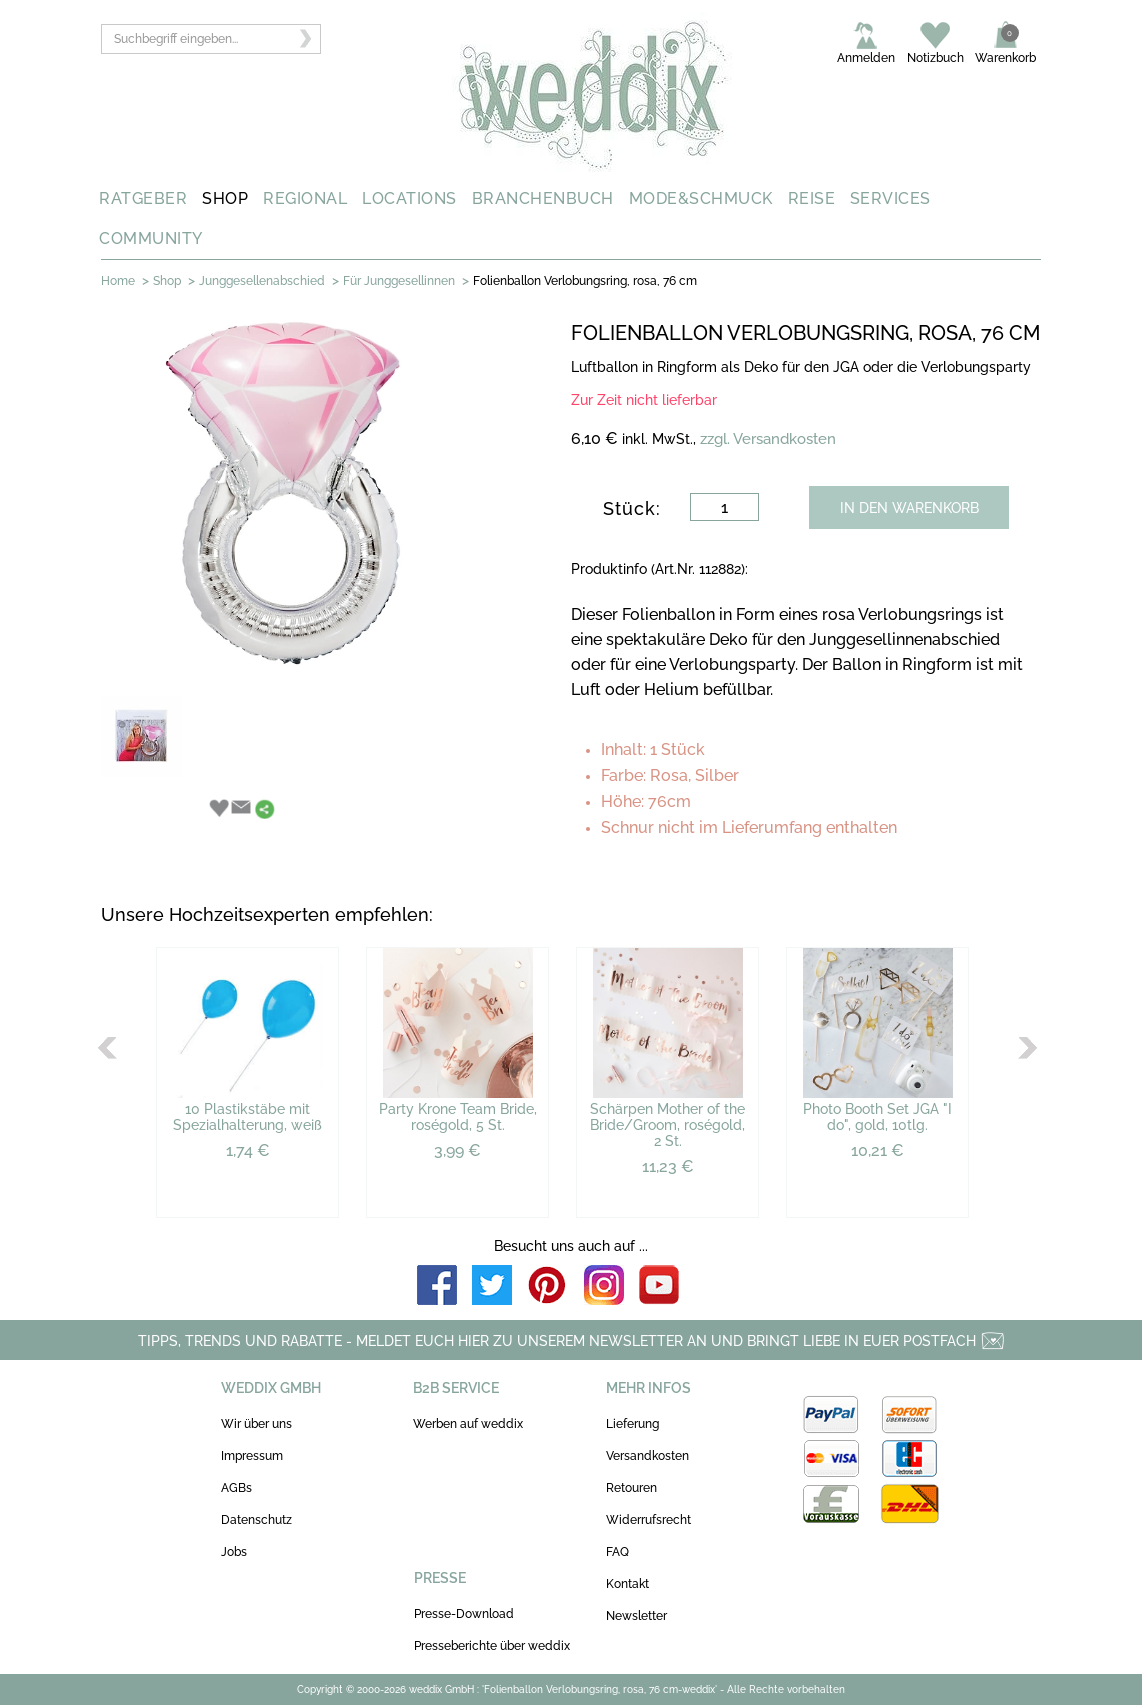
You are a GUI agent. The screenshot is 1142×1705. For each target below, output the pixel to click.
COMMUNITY (151, 238)
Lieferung (632, 1424)
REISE (812, 198)
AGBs (236, 1488)
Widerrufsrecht (648, 1520)
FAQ (617, 1552)
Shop (167, 281)
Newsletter (636, 1616)
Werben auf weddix (468, 1424)
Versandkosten (647, 1456)
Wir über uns (256, 1424)
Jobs (234, 1552)
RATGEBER (143, 198)
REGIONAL (305, 198)
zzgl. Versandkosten (768, 439)
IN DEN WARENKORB (909, 508)
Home (118, 281)
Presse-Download (464, 1614)
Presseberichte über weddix (492, 1646)
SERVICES (890, 198)
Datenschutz (256, 1520)
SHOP (225, 198)
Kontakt (627, 1584)
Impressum (252, 1456)
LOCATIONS (409, 198)
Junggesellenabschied (262, 281)
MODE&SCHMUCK (701, 198)
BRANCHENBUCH (543, 198)
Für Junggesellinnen (399, 281)
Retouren (631, 1488)
